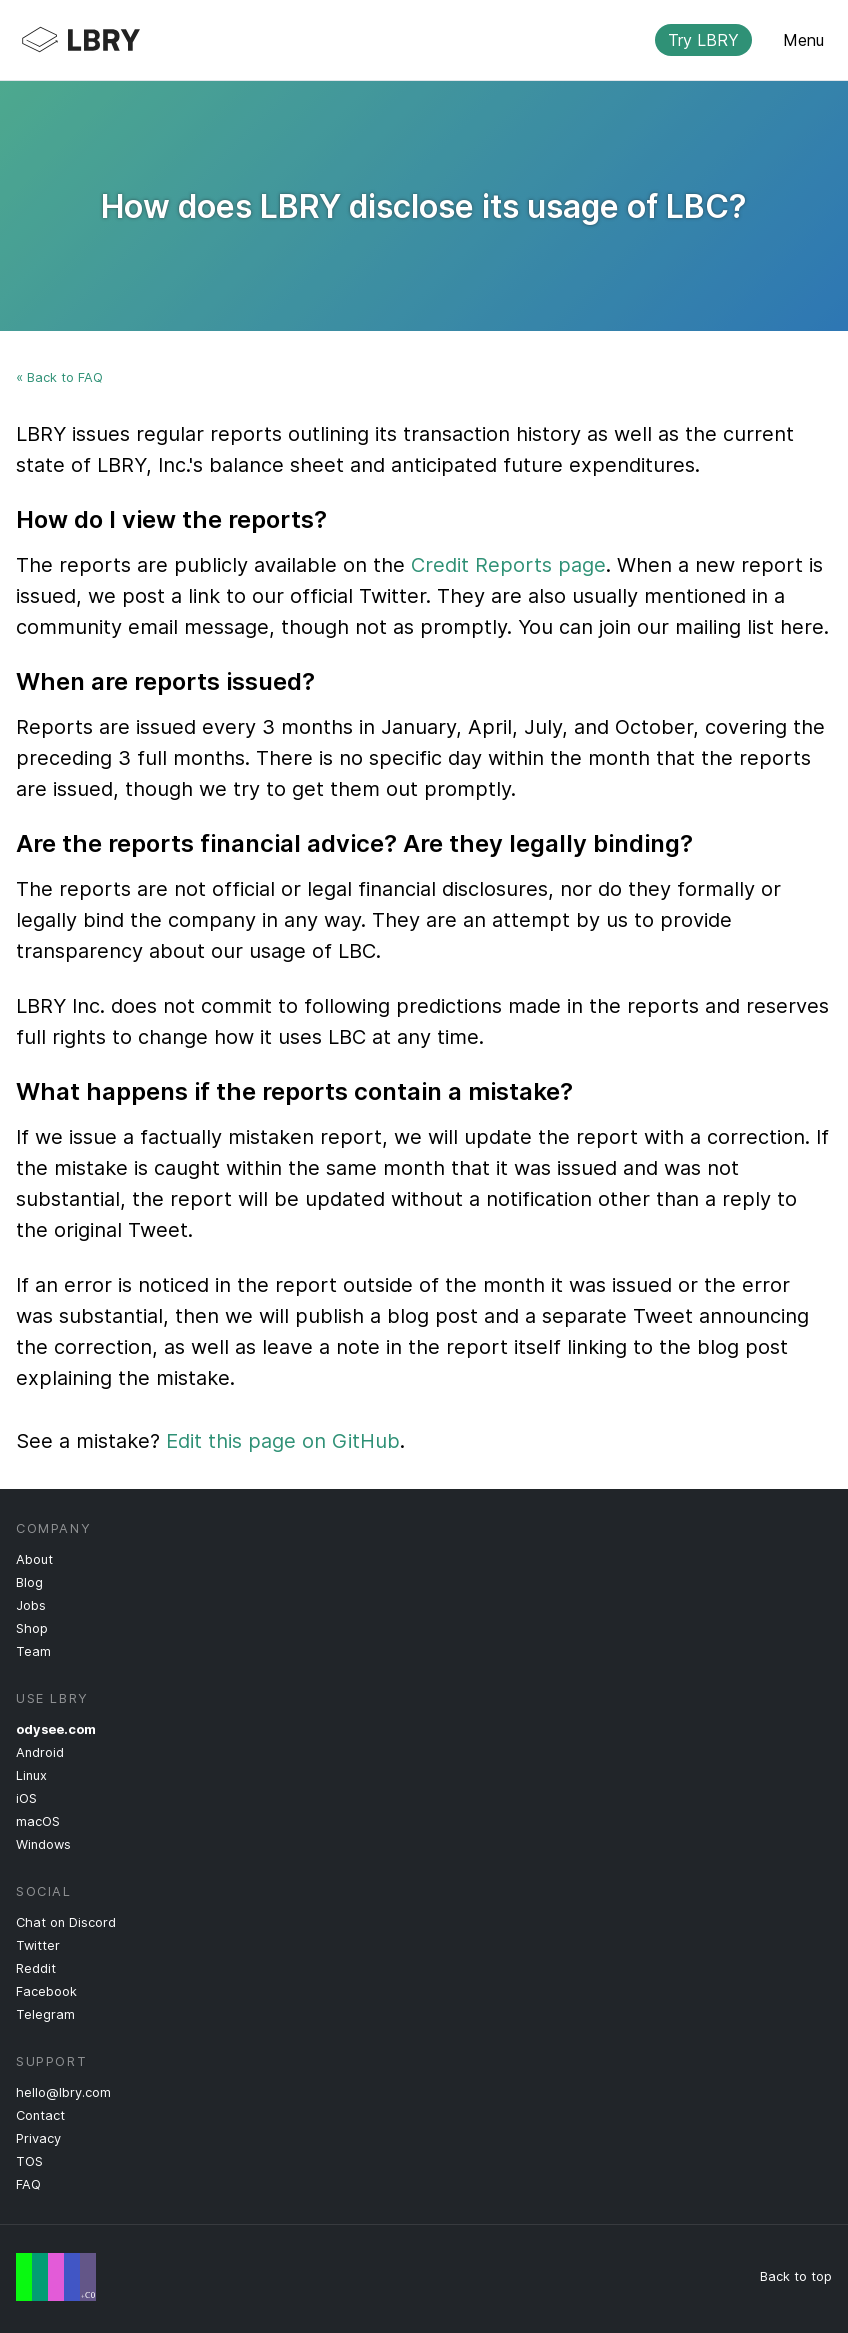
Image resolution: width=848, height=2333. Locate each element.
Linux (31, 1775)
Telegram (45, 2014)
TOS (29, 2161)
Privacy (38, 2138)
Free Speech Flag (56, 2277)
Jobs (31, 1605)
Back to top (796, 2276)
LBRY (408, 40)
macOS (38, 1821)
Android (40, 1752)
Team (33, 1651)
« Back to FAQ (59, 377)
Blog (29, 1582)
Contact (40, 2115)
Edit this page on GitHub (283, 1441)
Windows (43, 1844)
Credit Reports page (508, 565)
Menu (803, 40)
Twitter (38, 1945)
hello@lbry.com (63, 2092)
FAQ (28, 2184)
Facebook (46, 1991)
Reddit (36, 1968)
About (34, 1559)
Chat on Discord (66, 1922)
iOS (26, 1798)
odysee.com (56, 1729)
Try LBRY (703, 40)
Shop (32, 1628)
